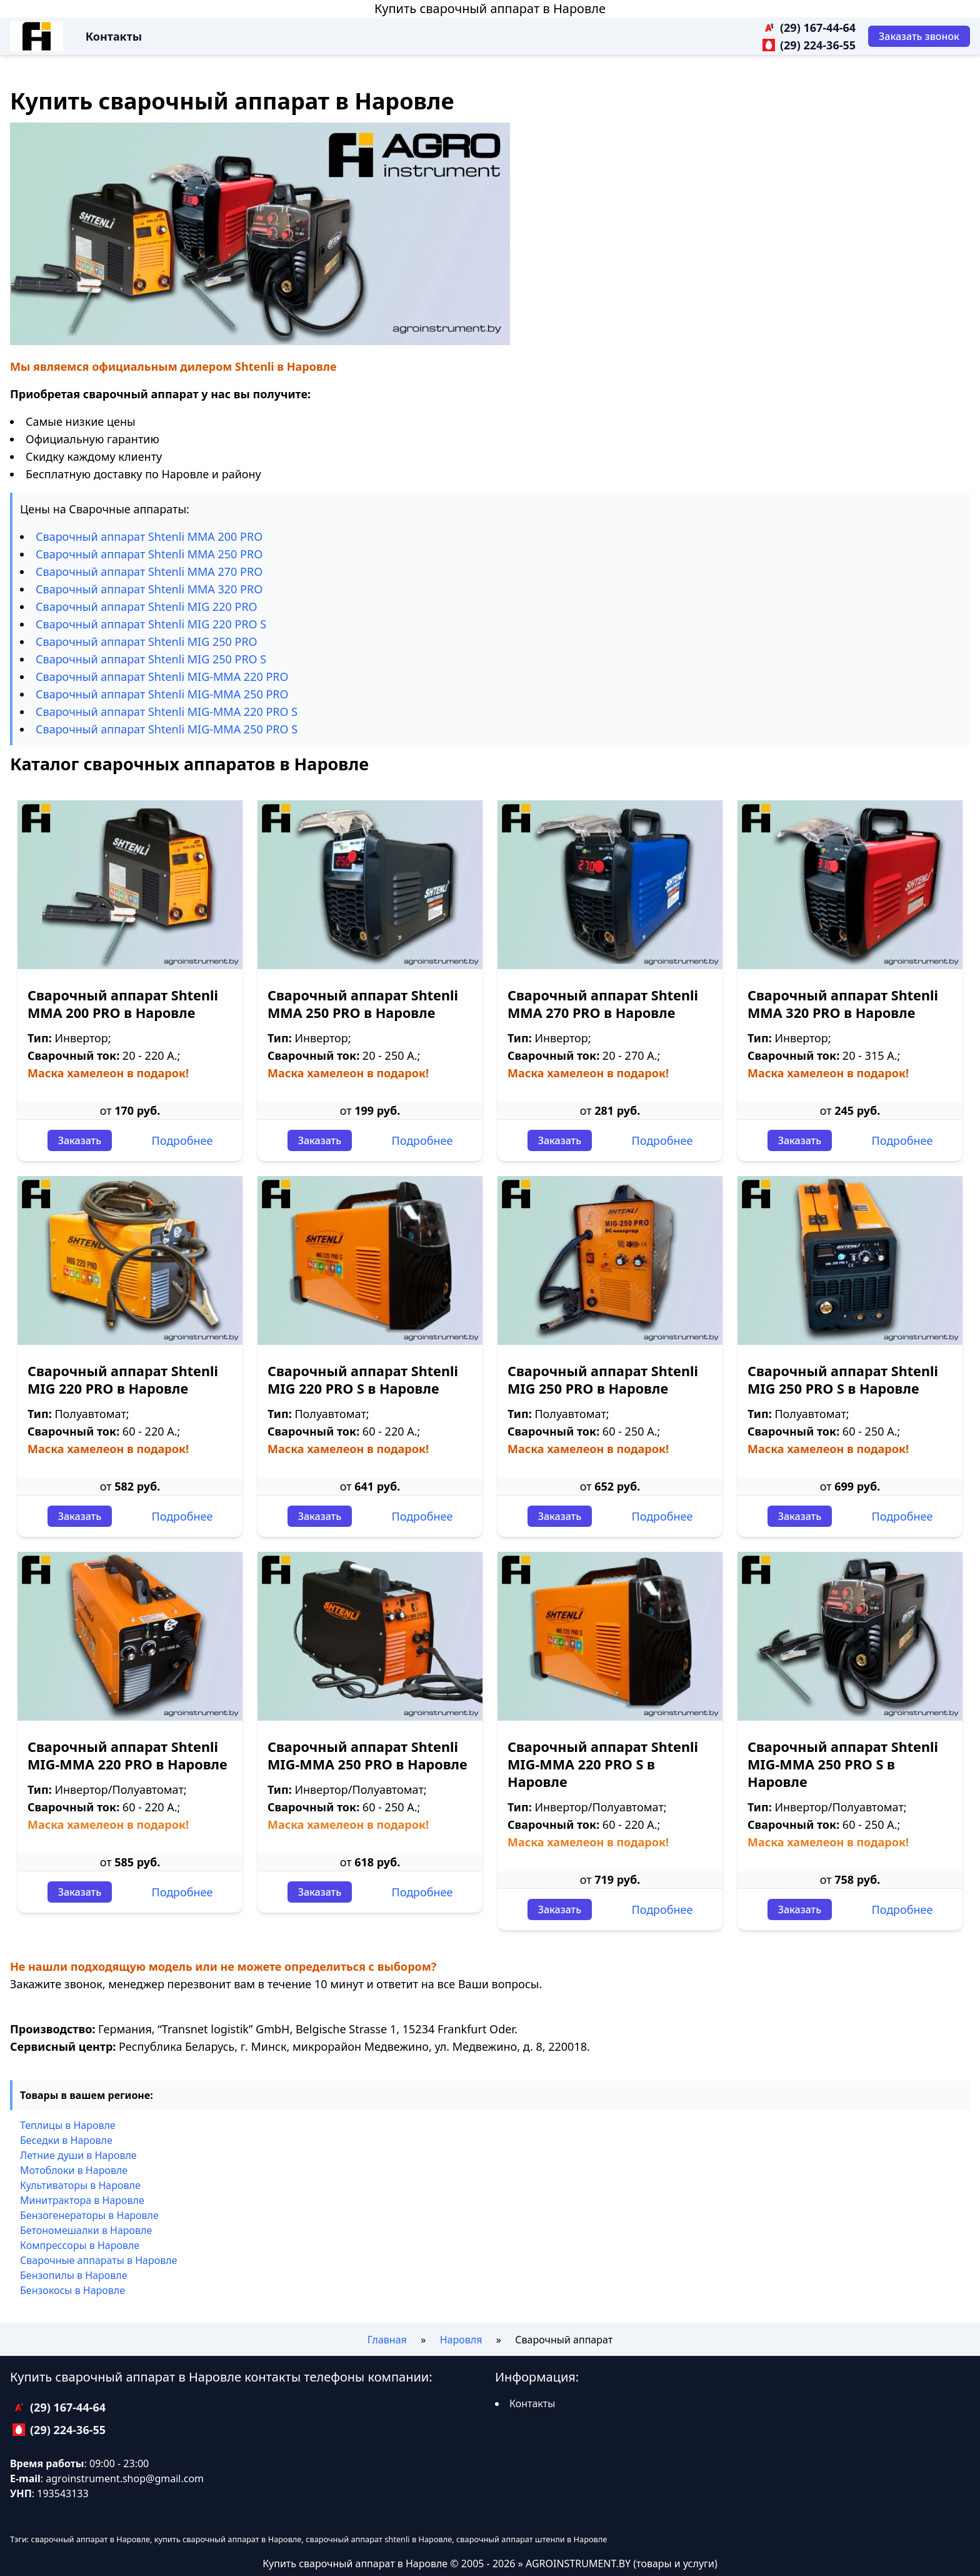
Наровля (461, 2340)
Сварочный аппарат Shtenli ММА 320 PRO (149, 588)
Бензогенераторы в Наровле (89, 2215)
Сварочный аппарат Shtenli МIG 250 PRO (147, 641)
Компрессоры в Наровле (79, 2245)
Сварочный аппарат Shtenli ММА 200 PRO (149, 536)
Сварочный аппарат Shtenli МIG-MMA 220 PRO (162, 676)
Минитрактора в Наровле (82, 2200)
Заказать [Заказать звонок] (80, 1140)
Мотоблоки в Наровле (74, 2170)
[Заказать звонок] (919, 36)
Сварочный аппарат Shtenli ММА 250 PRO (149, 553)
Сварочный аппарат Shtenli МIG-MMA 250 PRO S (167, 729)
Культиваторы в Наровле (80, 2185)
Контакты (114, 36)
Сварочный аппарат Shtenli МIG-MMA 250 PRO (162, 694)
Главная (387, 2340)
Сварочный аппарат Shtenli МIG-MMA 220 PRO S (167, 711)
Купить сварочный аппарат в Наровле (490, 8)
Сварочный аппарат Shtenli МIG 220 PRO (147, 606)
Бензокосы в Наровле (72, 2290)
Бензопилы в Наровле (74, 2275)
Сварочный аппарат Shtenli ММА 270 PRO (149, 571)
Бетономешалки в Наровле (86, 2230)
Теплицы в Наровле (68, 2125)
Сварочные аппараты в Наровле (98, 2260)
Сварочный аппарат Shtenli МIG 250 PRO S (151, 659)
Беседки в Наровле (66, 2140)
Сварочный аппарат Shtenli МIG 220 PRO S (151, 623)
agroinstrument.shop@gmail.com (125, 2478)
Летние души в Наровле (78, 2155)
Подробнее (181, 1140)
